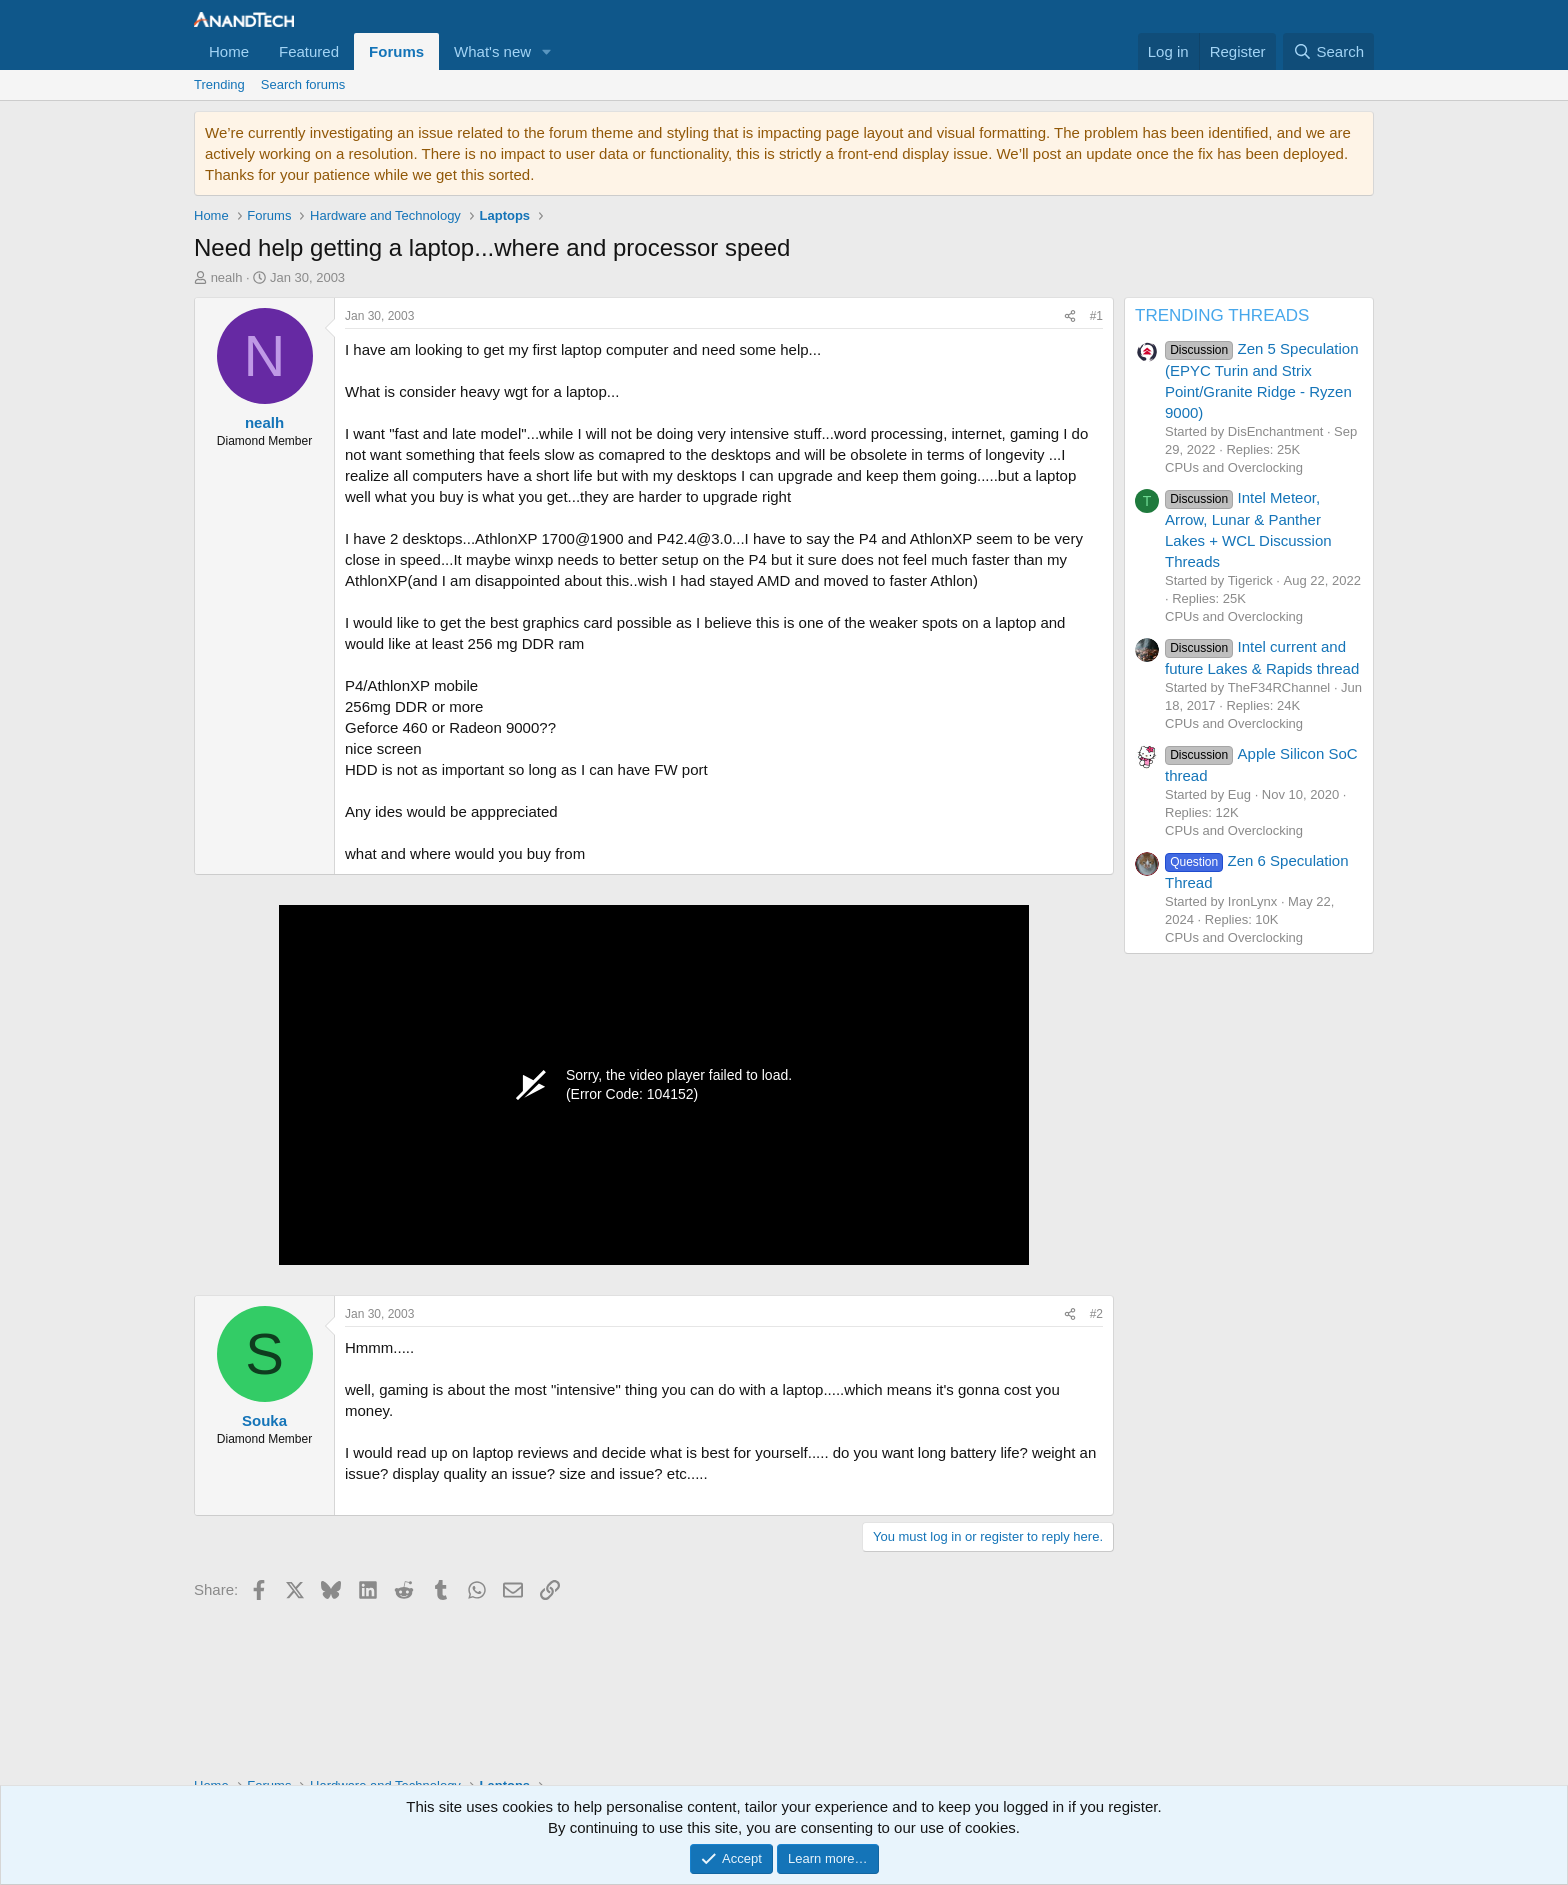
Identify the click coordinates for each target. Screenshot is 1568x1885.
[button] (547, 51)
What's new (492, 51)
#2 (1096, 1314)
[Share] (1070, 316)
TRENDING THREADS (1222, 315)
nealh (227, 277)
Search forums (303, 84)
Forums (396, 51)
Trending (219, 84)
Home (229, 51)
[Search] (1328, 51)
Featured (309, 51)
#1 (1096, 316)
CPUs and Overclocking (1234, 467)
